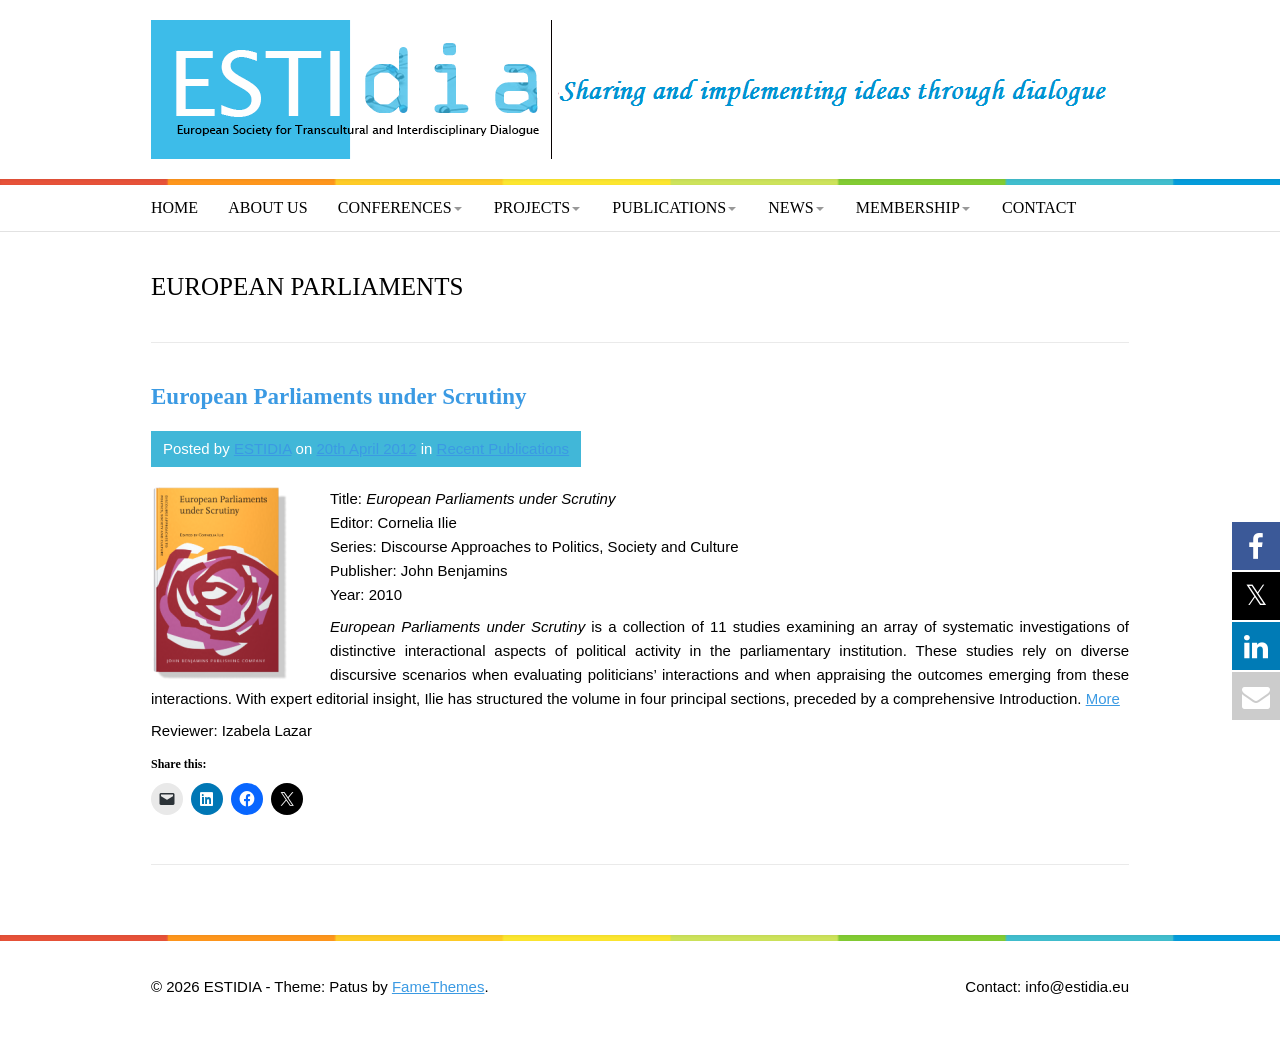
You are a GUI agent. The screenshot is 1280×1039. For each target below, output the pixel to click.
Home (174, 207)
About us (267, 207)
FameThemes (438, 986)
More (1103, 698)
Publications (669, 207)
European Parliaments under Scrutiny (339, 396)
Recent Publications (503, 448)
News (790, 207)
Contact (1039, 207)
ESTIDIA (263, 448)
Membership (908, 207)
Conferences (395, 207)
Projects (532, 207)
